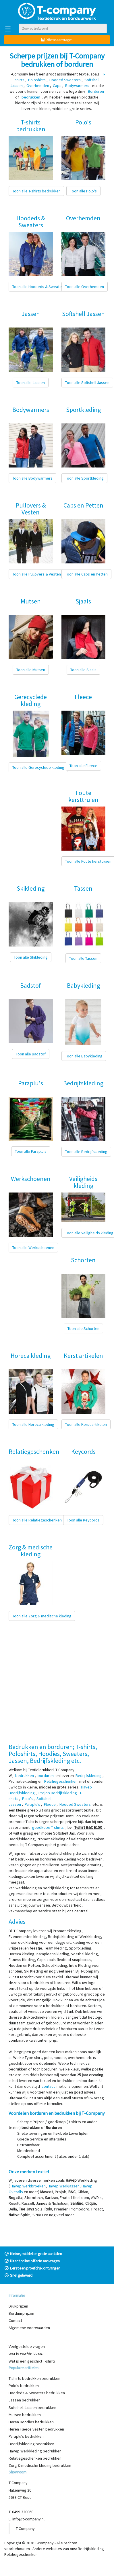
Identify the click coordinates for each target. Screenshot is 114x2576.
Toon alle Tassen (83, 958)
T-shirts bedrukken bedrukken (34, 2378)
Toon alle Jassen (30, 382)
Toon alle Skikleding (31, 957)
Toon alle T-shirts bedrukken (36, 191)
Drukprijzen (18, 2306)
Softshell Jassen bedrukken (32, 2407)
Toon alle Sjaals (83, 669)
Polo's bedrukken (24, 2385)
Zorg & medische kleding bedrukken (40, 2465)
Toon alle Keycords (83, 1520)
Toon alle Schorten (83, 1328)
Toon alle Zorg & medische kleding (42, 1616)
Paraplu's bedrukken (26, 2436)
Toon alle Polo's (83, 191)
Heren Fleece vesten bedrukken (36, 2429)
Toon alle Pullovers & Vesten (36, 574)
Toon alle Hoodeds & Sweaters (38, 286)
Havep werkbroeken (28, 2186)
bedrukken (24, 1775)
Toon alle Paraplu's (31, 1151)
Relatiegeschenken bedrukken (35, 2458)
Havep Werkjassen (64, 2186)
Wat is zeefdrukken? (26, 2354)
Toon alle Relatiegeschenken (37, 1520)
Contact (15, 2320)
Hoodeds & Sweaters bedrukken (37, 2392)
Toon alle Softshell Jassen (87, 382)
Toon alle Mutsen (30, 669)
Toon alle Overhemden (84, 286)
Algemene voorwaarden (29, 2327)
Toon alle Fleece (83, 765)
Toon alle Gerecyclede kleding (38, 767)
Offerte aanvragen (57, 39)
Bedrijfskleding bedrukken (31, 2443)
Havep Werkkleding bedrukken (35, 2451)
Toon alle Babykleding (84, 1056)
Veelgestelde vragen (27, 2346)
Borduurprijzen (21, 2313)
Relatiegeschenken (21, 2554)
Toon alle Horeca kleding (33, 1424)
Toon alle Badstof (31, 1054)
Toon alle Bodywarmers (32, 478)
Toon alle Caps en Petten (86, 574)
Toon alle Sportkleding (84, 478)
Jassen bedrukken (24, 2400)
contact (48, 2086)
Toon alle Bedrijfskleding (86, 1151)
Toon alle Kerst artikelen (86, 1424)
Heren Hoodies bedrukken (31, 2421)
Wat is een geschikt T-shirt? (32, 2361)
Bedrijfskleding (91, 2548)
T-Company (25, 2528)
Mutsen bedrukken (25, 2414)
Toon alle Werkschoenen (33, 1247)
